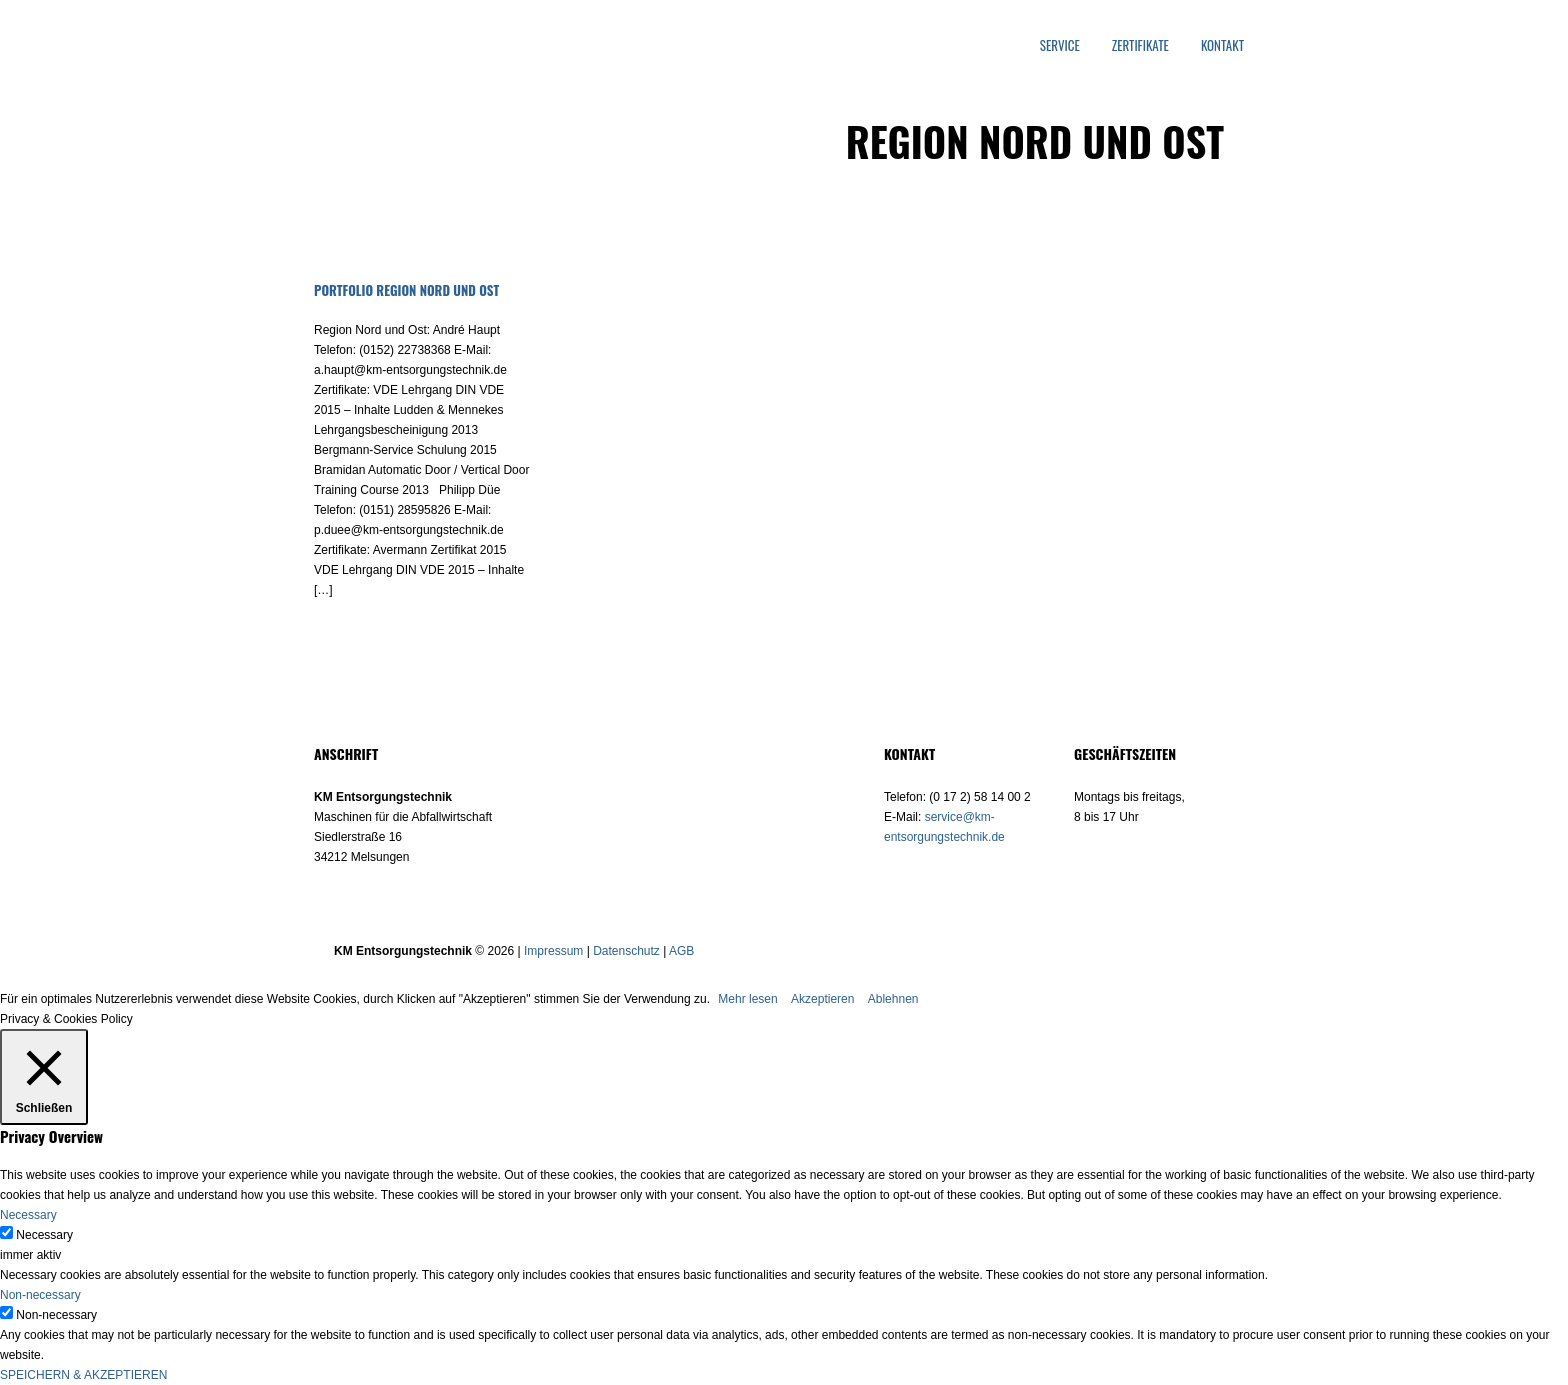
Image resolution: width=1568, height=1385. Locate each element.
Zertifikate (1140, 45)
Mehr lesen (747, 999)
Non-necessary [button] (40, 1295)
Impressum (553, 951)
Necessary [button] (28, 1215)
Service (1060, 45)
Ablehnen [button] (893, 999)
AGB (681, 951)
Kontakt (1222, 45)
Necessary (44, 1235)
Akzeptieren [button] (822, 999)
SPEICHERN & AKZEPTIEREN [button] (83, 1375)
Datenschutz (626, 951)
